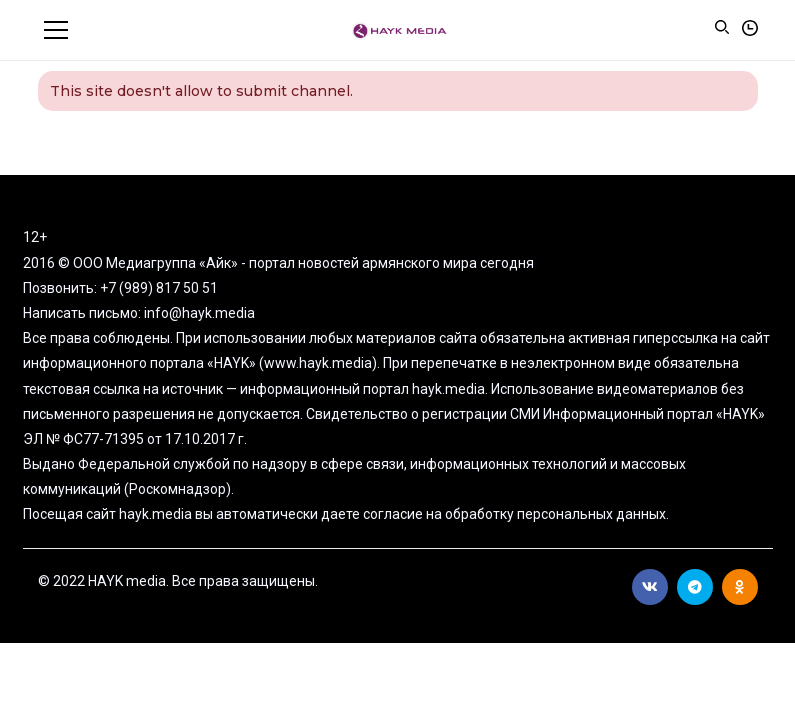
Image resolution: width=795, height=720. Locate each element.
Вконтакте (650, 587)
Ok (739, 587)
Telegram (695, 587)
